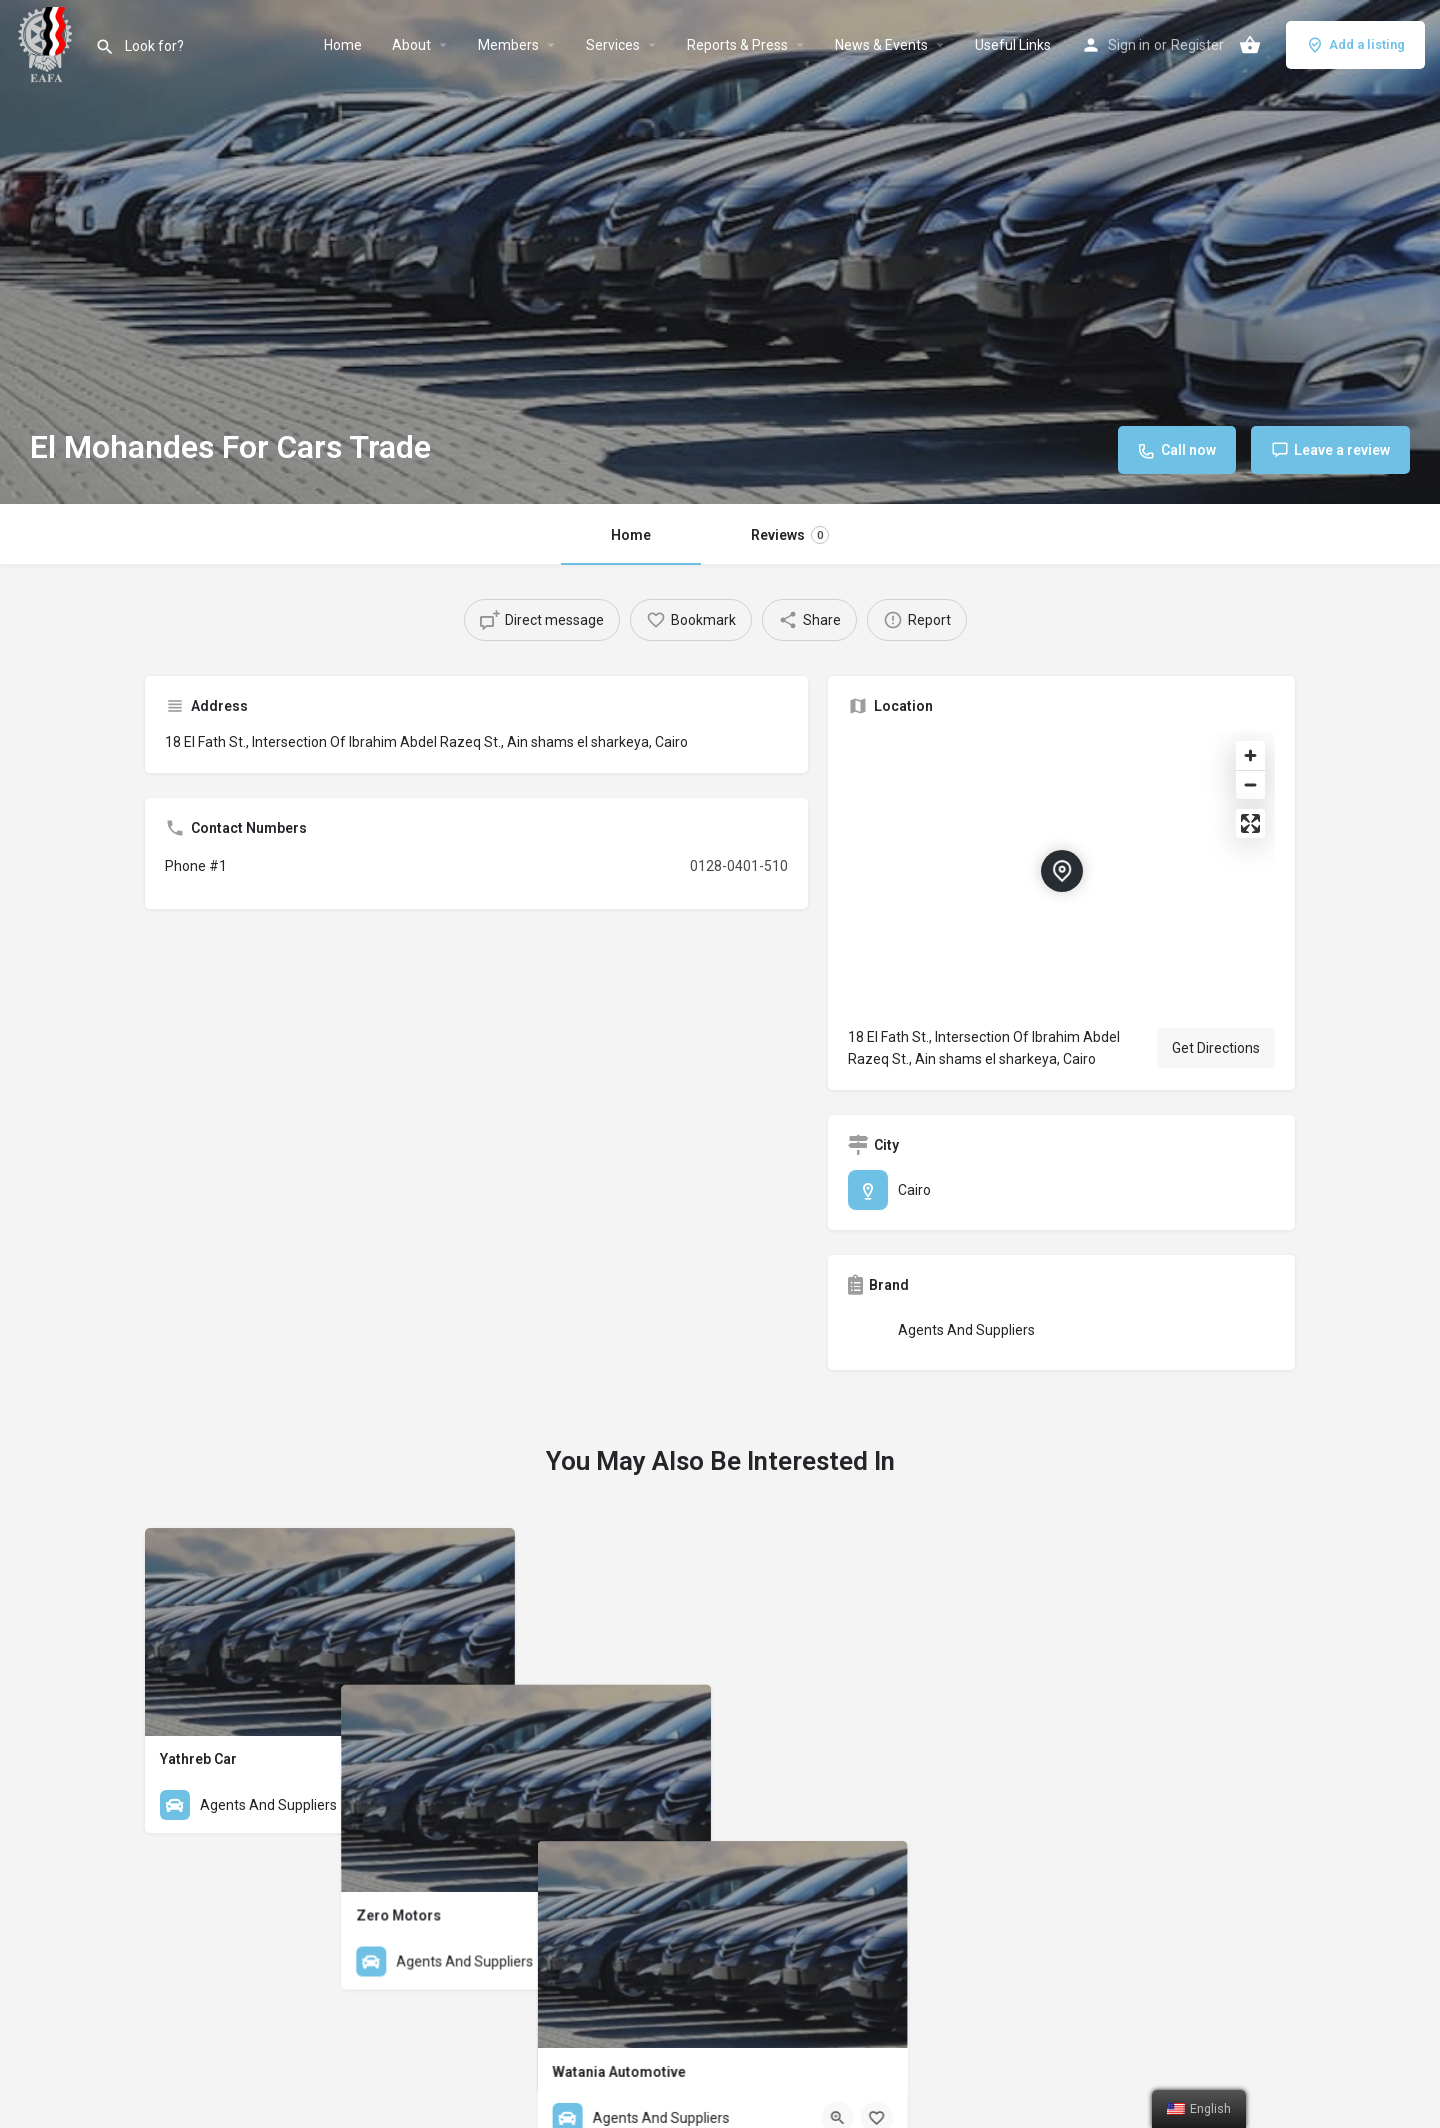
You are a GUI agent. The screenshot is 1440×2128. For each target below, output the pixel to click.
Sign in (1129, 45)
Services (613, 45)
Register (1197, 45)
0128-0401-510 (739, 866)
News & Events (881, 45)
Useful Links (1013, 45)
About (411, 45)
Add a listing (1355, 45)
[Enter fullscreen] (1250, 823)
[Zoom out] (1250, 784)
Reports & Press (737, 45)
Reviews (790, 535)
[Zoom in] (1250, 755)
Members (508, 45)
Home (343, 45)
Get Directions (1216, 1048)
